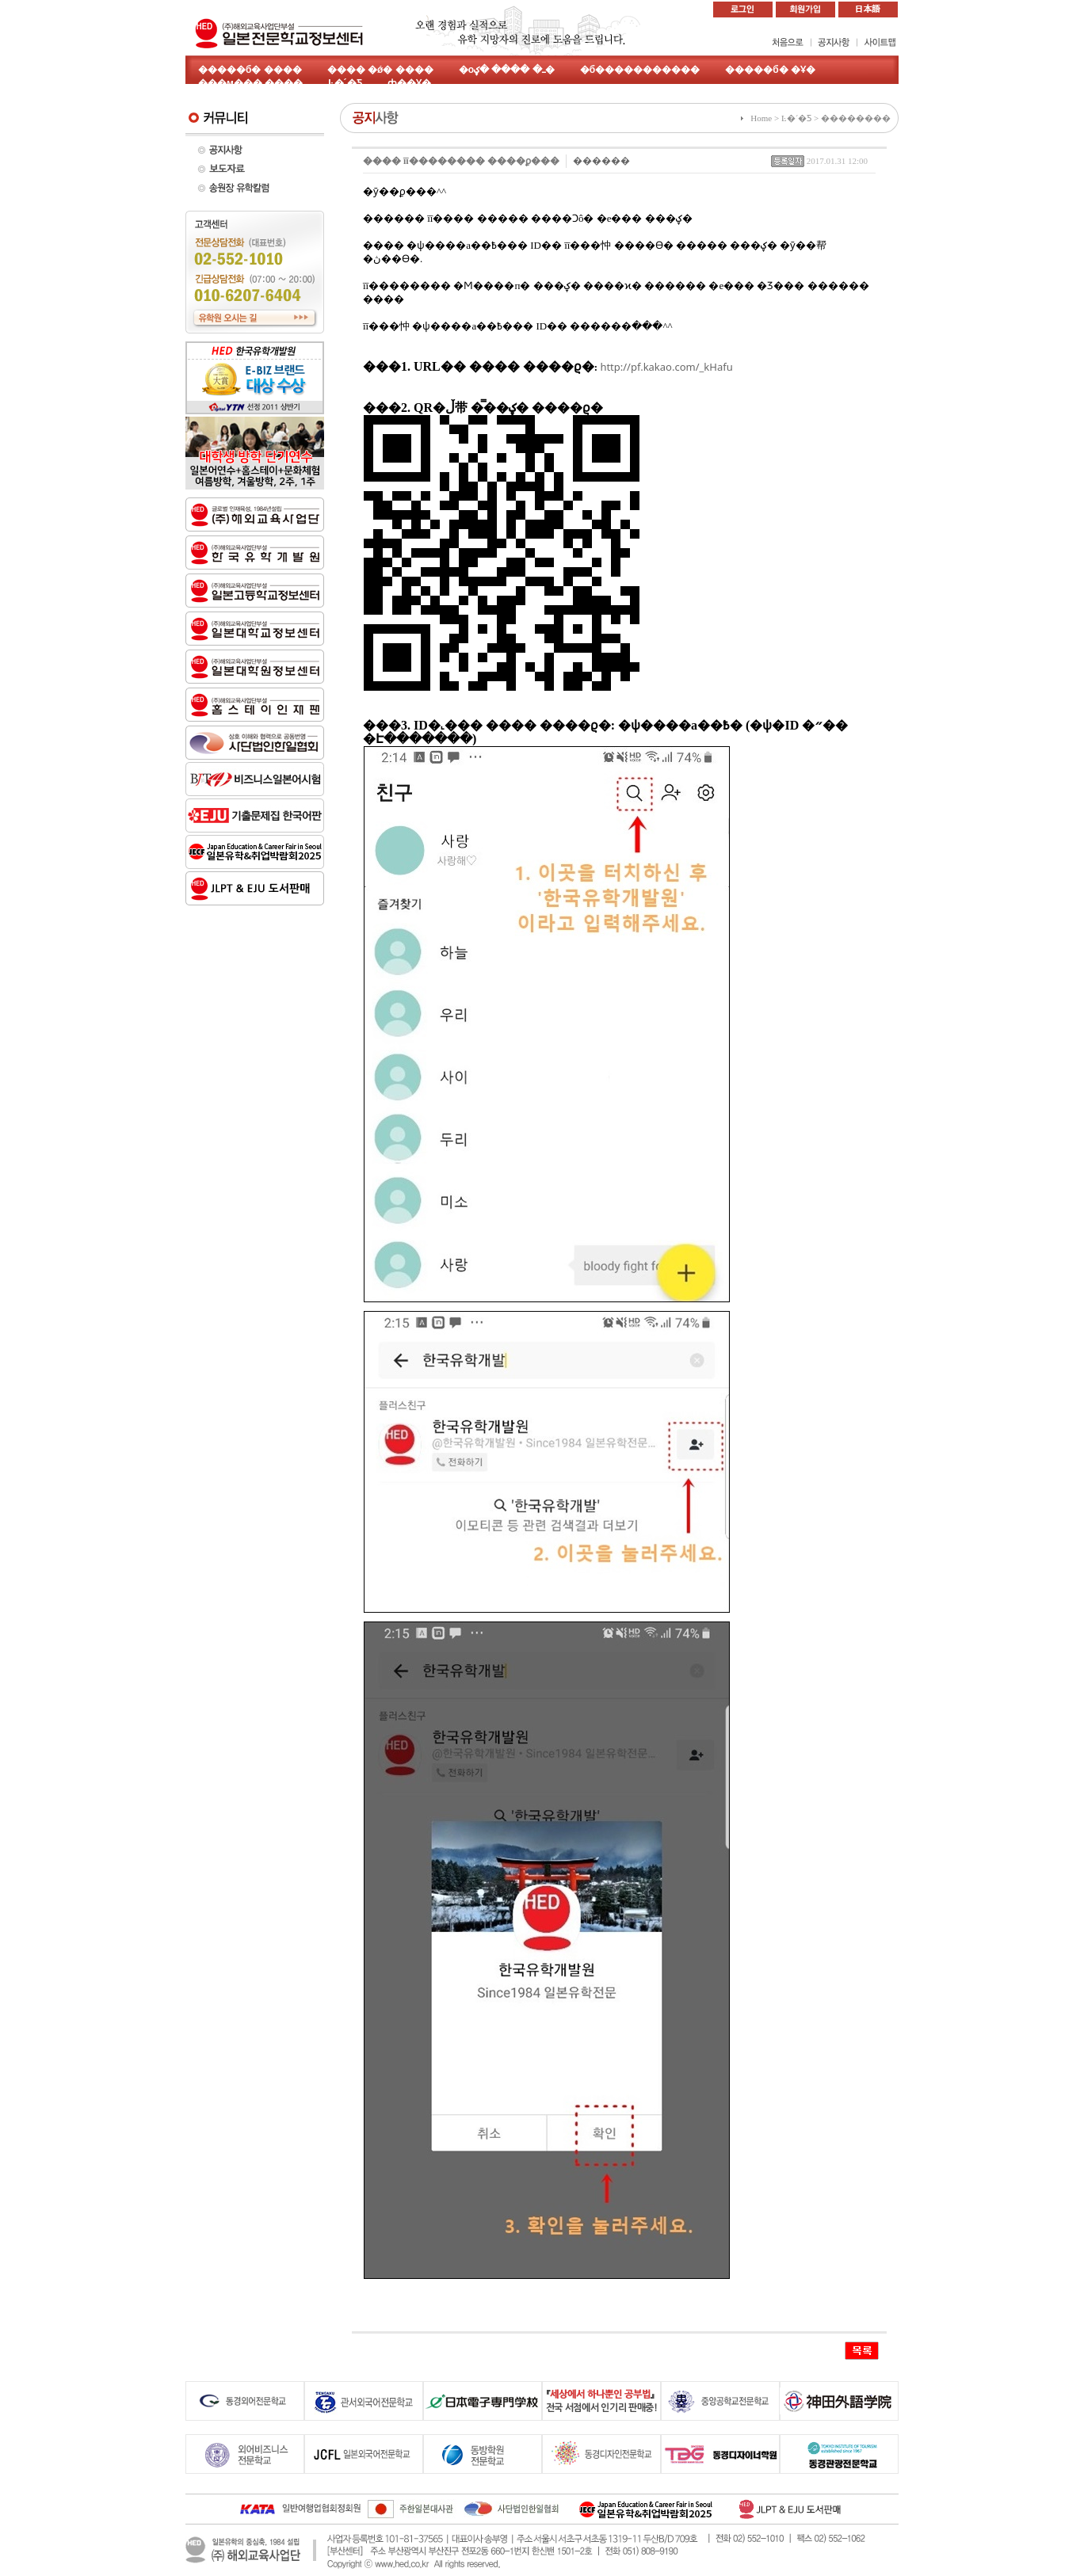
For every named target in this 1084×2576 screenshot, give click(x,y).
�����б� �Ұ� (770, 69)
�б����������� (640, 69)
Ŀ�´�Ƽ (344, 83)
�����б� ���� (250, 69)
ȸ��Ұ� (409, 83)
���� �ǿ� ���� (380, 69)
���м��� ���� (250, 83)
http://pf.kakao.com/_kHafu (666, 367)
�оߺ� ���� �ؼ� (507, 69)
